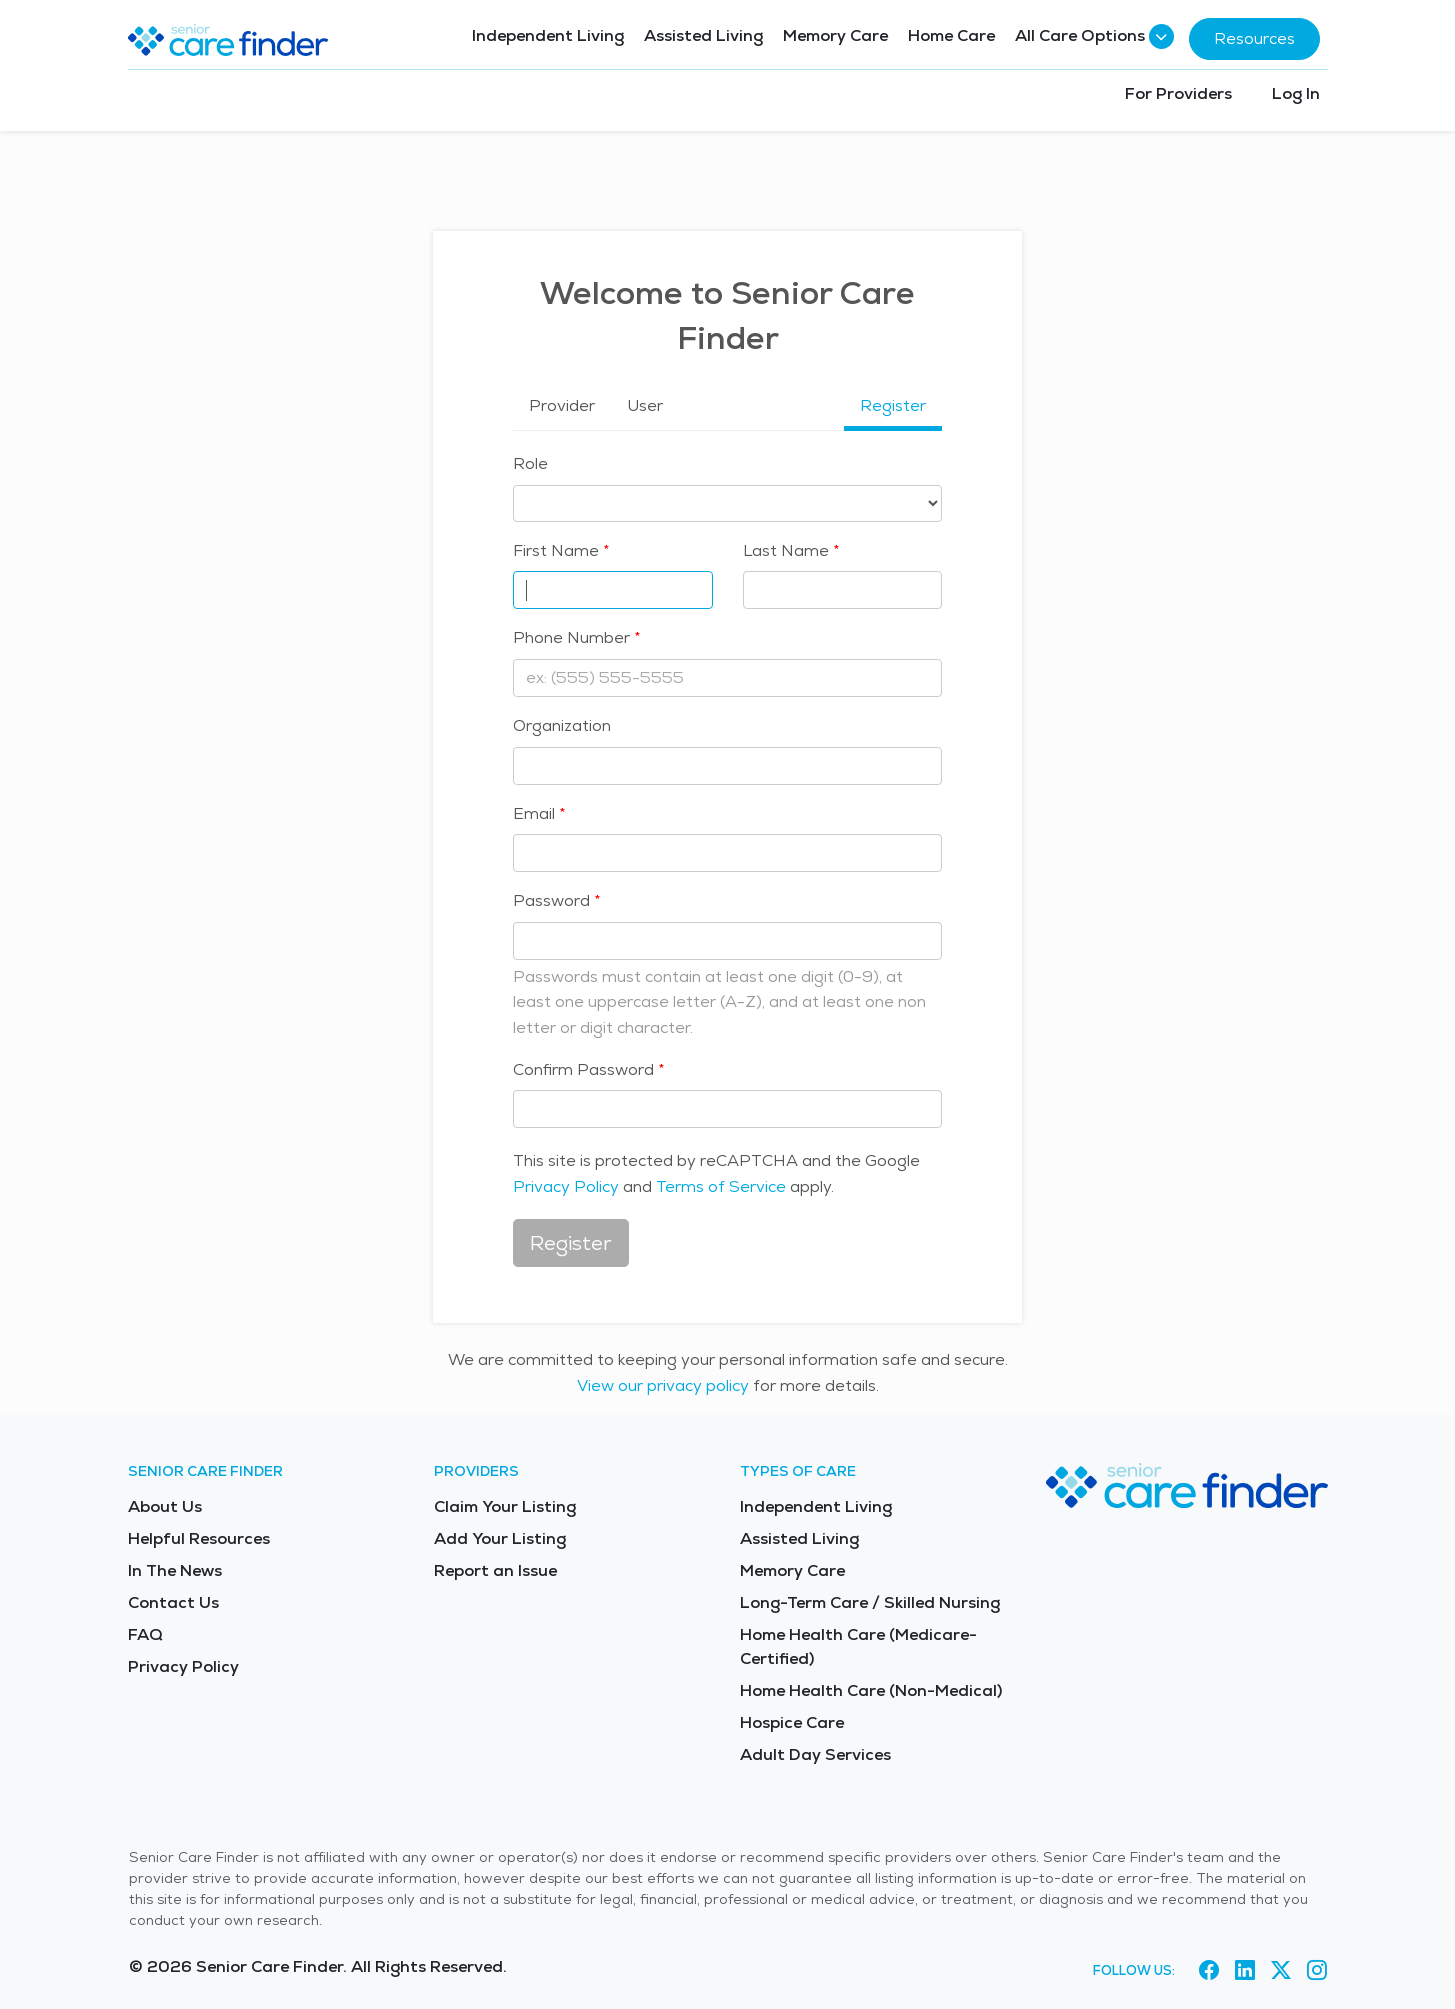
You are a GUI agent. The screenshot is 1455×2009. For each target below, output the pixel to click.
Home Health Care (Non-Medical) (871, 1690)
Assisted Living (703, 35)
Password (551, 900)
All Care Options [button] (1092, 36)
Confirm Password (583, 1069)
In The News (175, 1570)
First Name (556, 550)
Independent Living (548, 35)
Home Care (951, 35)
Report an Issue (495, 1570)
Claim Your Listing (505, 1506)
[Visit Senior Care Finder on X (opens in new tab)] (1281, 1970)
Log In (1296, 93)
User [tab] (645, 405)
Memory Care (835, 35)
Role (530, 463)
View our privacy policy (663, 1385)
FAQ (145, 1634)
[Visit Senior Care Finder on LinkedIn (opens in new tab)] (1245, 1970)
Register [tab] (893, 405)
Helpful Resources (199, 1538)
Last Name (786, 550)
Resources (1254, 38)
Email (534, 813)
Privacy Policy (566, 1186)
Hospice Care (792, 1722)
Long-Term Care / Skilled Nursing (870, 1602)
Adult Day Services (815, 1754)
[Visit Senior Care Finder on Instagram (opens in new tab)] (1317, 1970)
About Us (165, 1506)
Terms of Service (721, 1186)
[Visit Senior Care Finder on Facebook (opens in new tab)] (1209, 1970)
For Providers (1178, 93)
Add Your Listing (500, 1538)
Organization (562, 725)
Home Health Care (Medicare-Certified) (858, 1646)
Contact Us (173, 1602)
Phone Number (571, 637)
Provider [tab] (562, 405)
